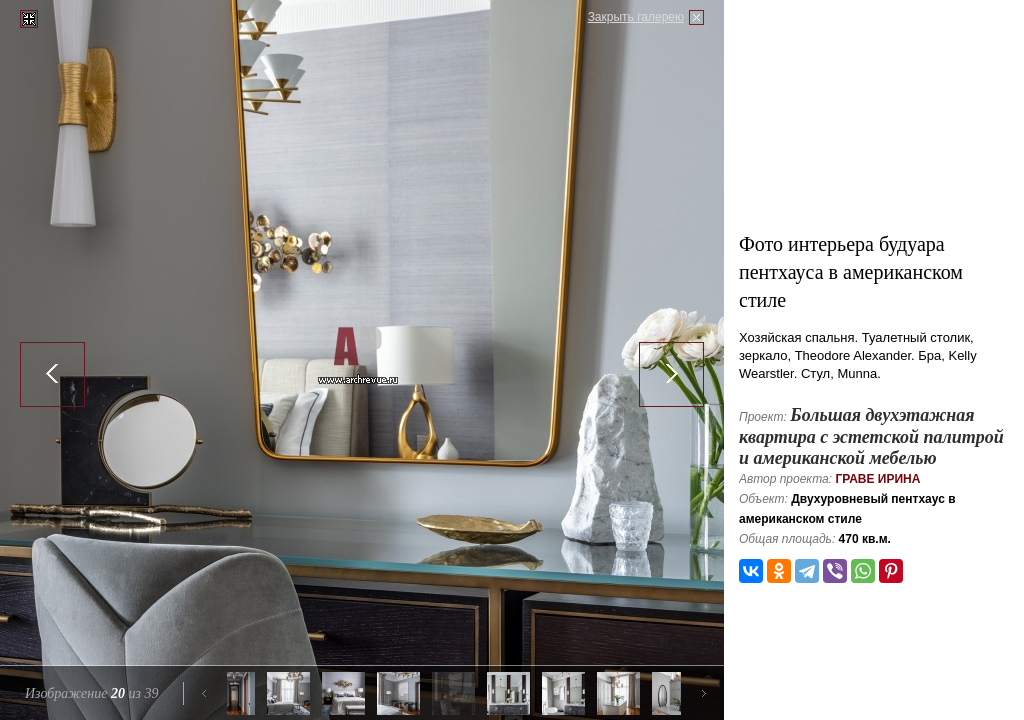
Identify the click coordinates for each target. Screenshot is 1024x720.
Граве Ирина (877, 479)
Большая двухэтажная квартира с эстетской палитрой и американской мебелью (871, 436)
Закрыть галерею (636, 17)
